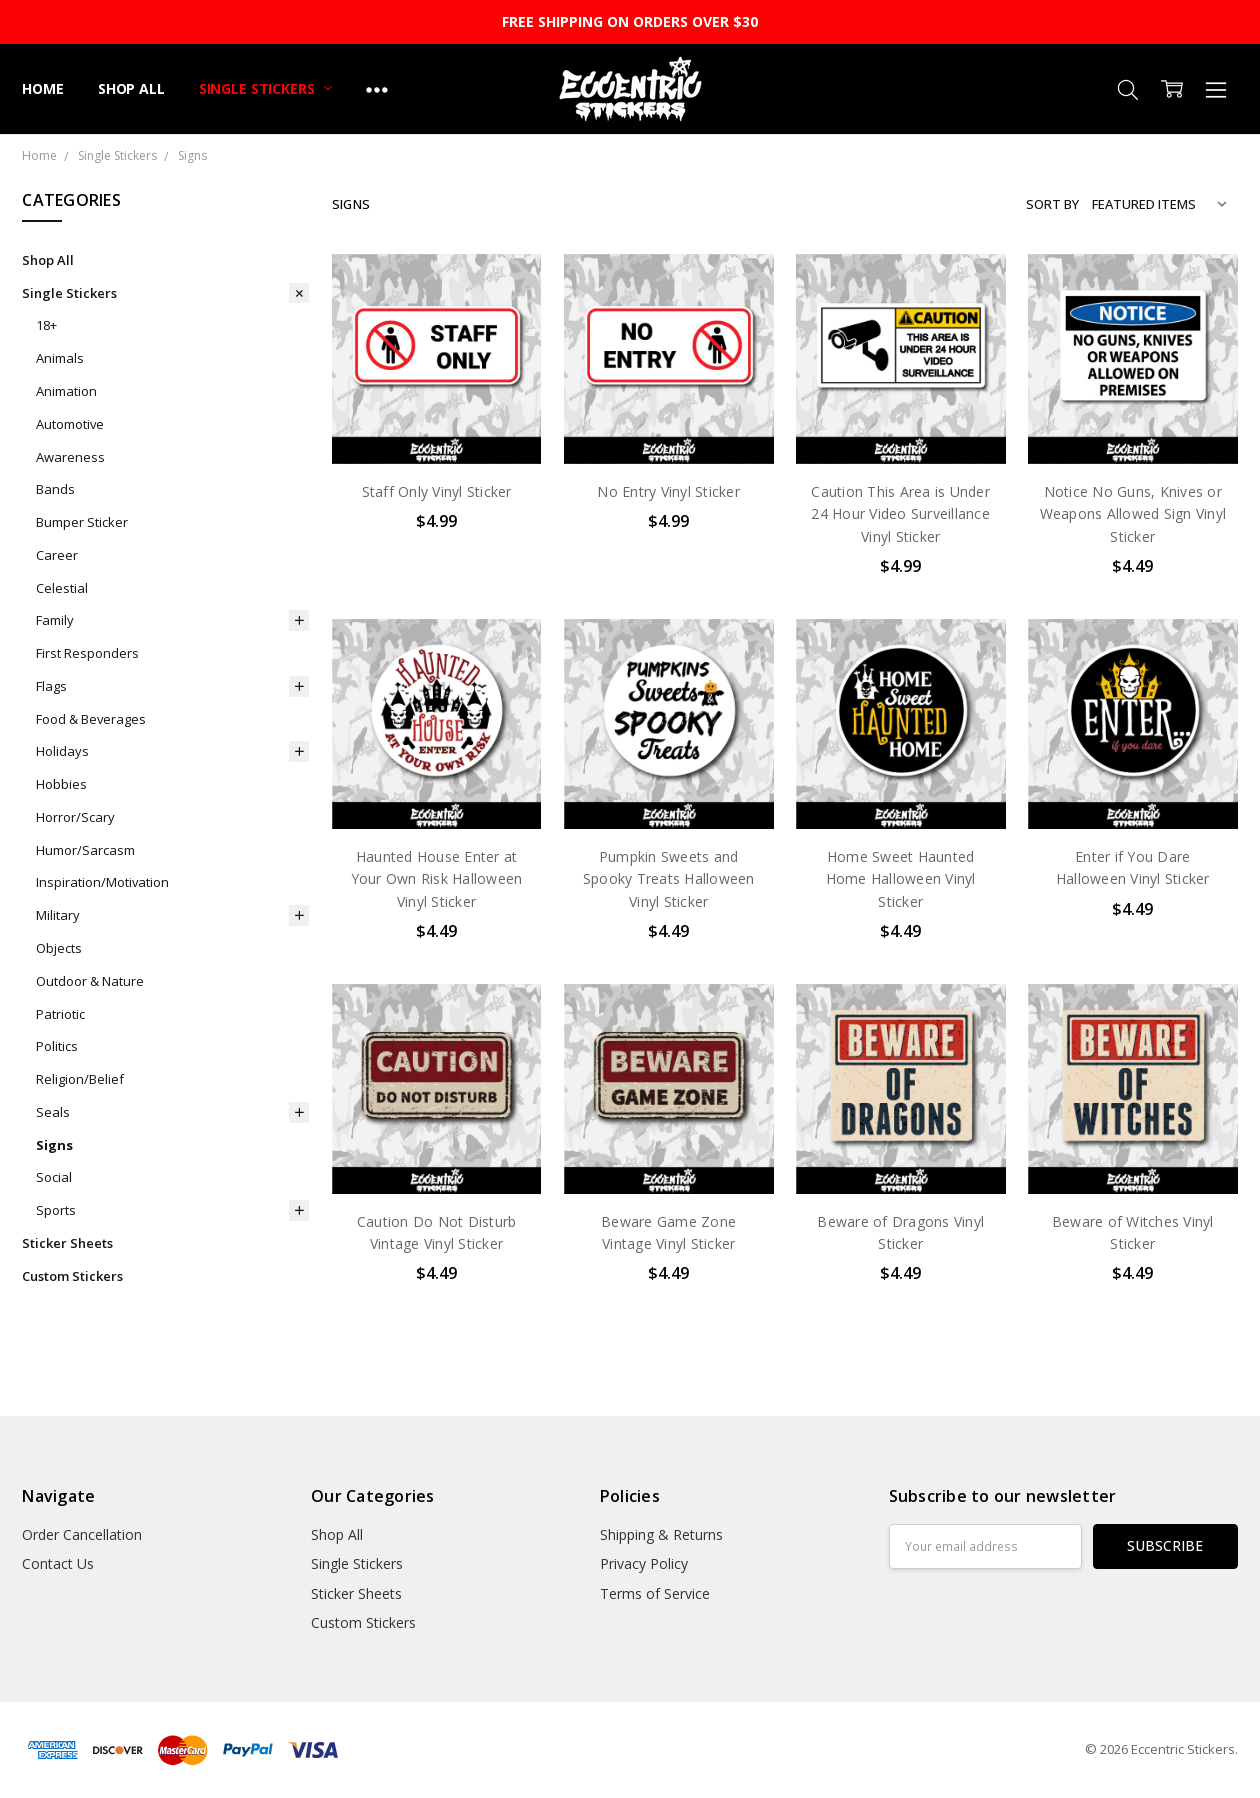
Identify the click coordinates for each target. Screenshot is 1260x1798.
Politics (57, 1046)
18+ (46, 325)
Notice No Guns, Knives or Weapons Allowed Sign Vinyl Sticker (1133, 514)
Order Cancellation (82, 1534)
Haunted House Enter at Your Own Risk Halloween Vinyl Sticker (437, 879)
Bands (55, 489)
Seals (53, 1112)
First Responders (87, 653)
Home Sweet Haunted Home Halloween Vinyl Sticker (901, 879)
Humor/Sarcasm (85, 850)
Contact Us (58, 1563)
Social (54, 1177)
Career (57, 555)
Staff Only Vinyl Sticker (437, 491)
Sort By (1052, 204)
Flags (51, 686)
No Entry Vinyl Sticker (668, 491)
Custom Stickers (72, 1276)
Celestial (62, 588)
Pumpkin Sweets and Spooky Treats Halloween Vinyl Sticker (669, 879)
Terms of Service (655, 1593)
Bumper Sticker (82, 522)
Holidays (62, 751)
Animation (66, 391)
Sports (56, 1210)
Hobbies (61, 784)
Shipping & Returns (661, 1534)
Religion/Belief (80, 1079)
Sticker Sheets (67, 1243)
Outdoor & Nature (90, 981)
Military (58, 915)
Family (55, 620)
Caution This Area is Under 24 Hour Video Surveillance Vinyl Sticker (900, 514)
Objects (59, 948)
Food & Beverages (91, 719)
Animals (60, 358)
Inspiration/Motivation (102, 882)
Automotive (70, 424)
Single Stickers (266, 88)
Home (42, 88)
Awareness (70, 457)
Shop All (131, 88)
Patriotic (60, 1014)
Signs (54, 1145)
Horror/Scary (75, 817)
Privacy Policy (644, 1563)
